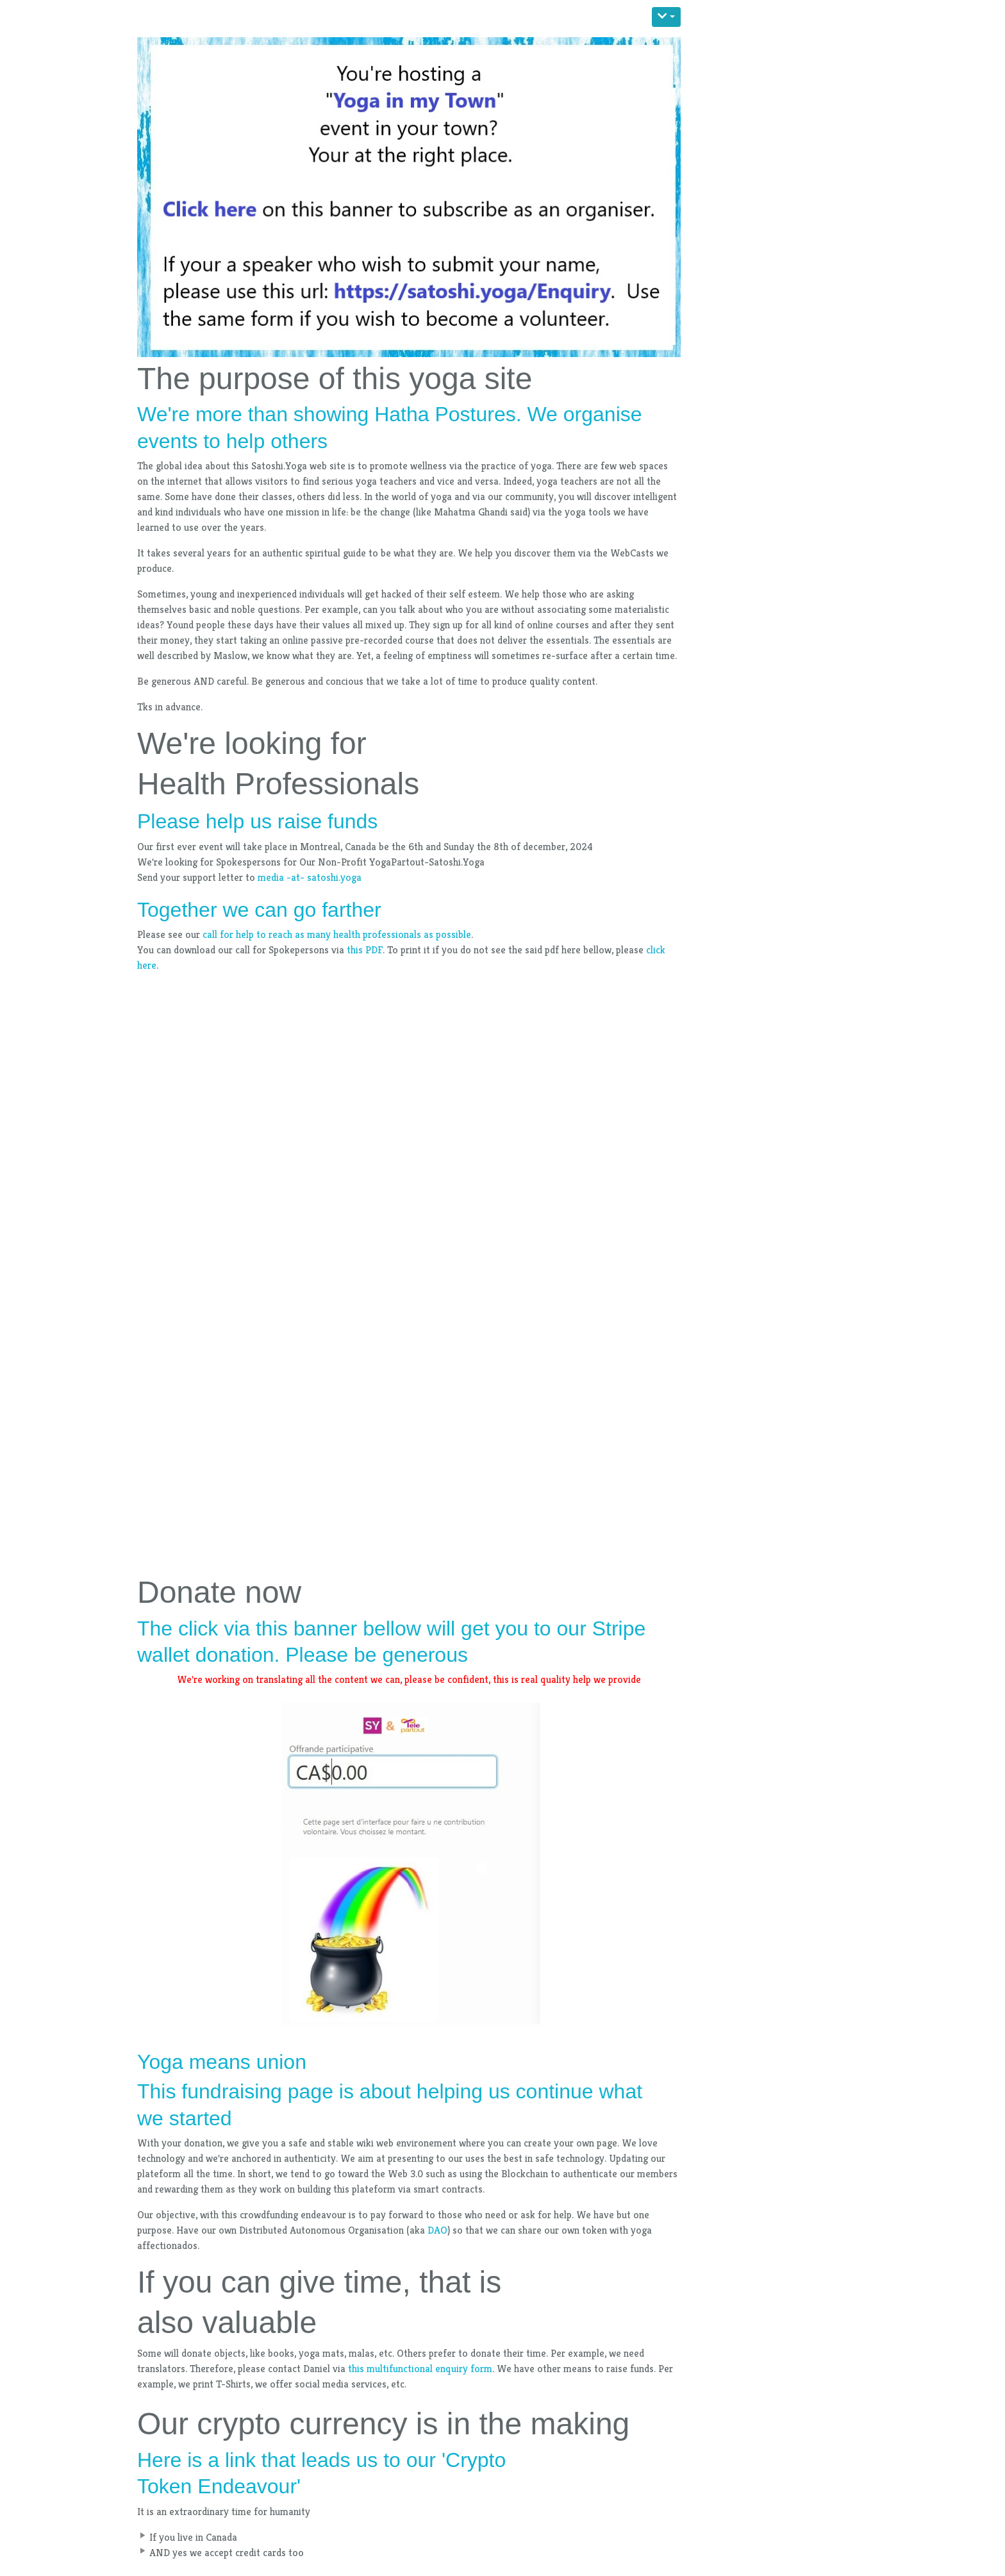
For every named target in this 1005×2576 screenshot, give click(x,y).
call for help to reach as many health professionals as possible (337, 934)
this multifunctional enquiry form (420, 2368)
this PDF (365, 950)
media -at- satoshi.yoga (309, 877)
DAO (437, 2230)
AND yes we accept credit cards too (226, 2552)
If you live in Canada (193, 2537)
